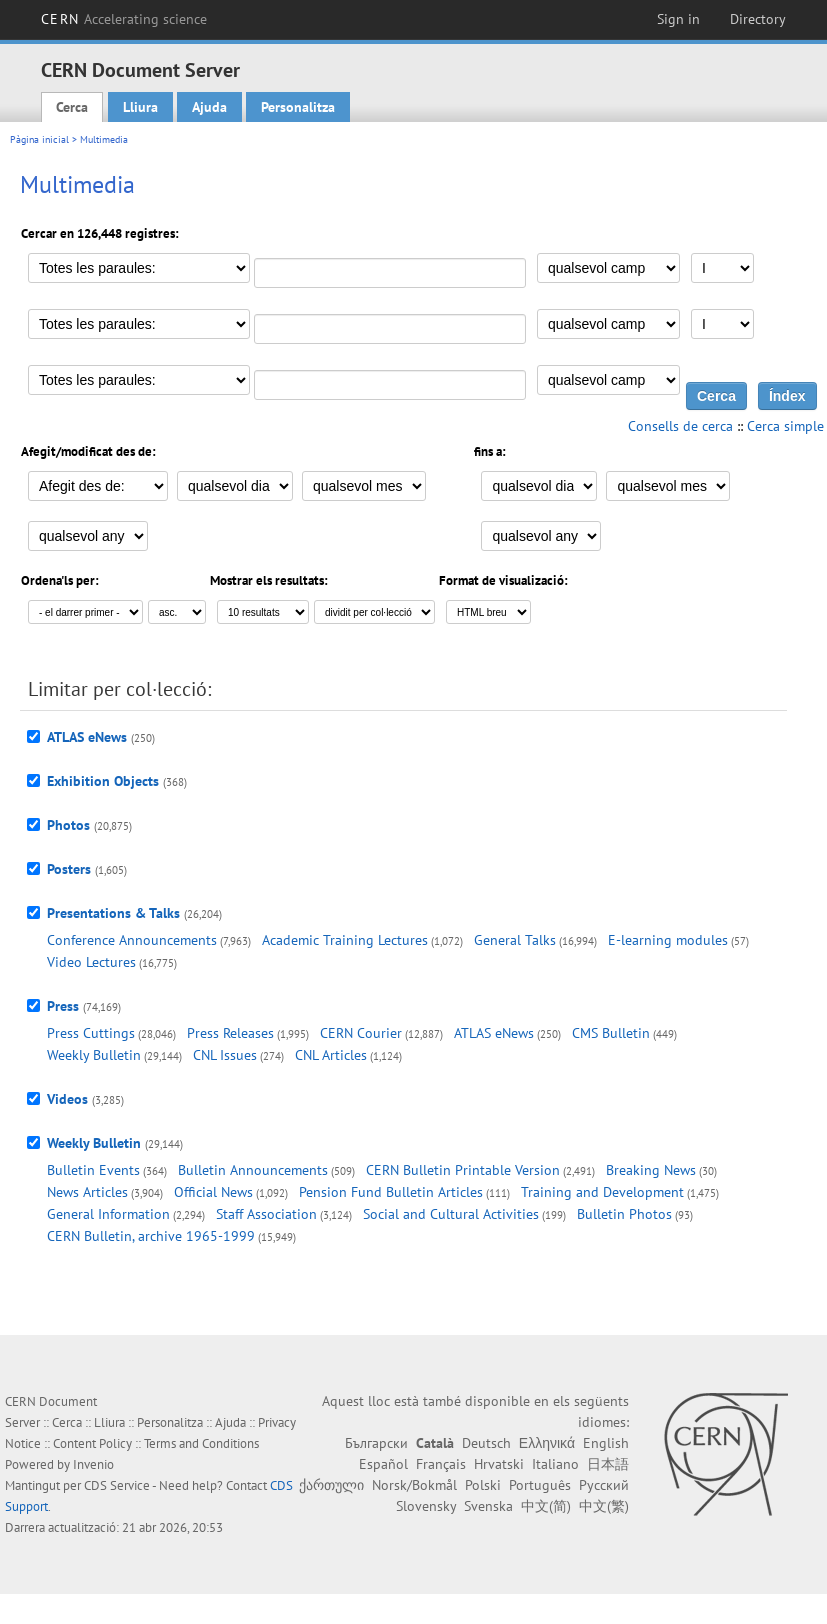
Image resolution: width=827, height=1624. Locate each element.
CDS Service (117, 1485)
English (606, 1443)
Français (441, 1464)
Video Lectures (91, 962)
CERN (124, 19)
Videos (67, 1099)
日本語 (608, 1464)
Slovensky (426, 1506)
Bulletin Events (93, 1170)
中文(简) (546, 1506)
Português (540, 1485)
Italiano (555, 1464)
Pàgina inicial (39, 139)
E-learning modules (668, 940)
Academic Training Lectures (345, 940)
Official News (213, 1192)
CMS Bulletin (611, 1033)
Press (63, 1006)
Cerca (72, 107)
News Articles (87, 1192)
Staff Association (266, 1214)
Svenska (488, 1506)
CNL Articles (331, 1055)
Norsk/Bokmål (414, 1485)
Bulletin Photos (624, 1214)
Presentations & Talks (113, 913)
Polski (483, 1485)
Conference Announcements (132, 940)
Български (376, 1443)
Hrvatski (499, 1464)
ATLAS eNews (87, 737)
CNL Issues (225, 1055)
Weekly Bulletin (94, 1055)
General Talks (515, 940)
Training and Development (602, 1192)
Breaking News (651, 1170)
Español (383, 1464)
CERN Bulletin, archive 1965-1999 (151, 1236)
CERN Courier (361, 1033)
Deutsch (486, 1443)
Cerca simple (785, 426)
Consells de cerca (680, 426)
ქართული (331, 1485)
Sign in (678, 19)
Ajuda (209, 107)
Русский (604, 1485)
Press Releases (230, 1033)
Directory (758, 19)
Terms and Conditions (201, 1443)
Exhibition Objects (103, 781)
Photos (68, 825)
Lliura (140, 107)
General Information (108, 1214)
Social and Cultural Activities (451, 1214)
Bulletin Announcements (253, 1170)
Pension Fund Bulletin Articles (391, 1192)
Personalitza (298, 107)
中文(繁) (604, 1506)
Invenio (93, 1464)
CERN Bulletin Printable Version (463, 1170)
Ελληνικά (547, 1443)
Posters (69, 869)
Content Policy (92, 1443)
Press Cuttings (91, 1033)
